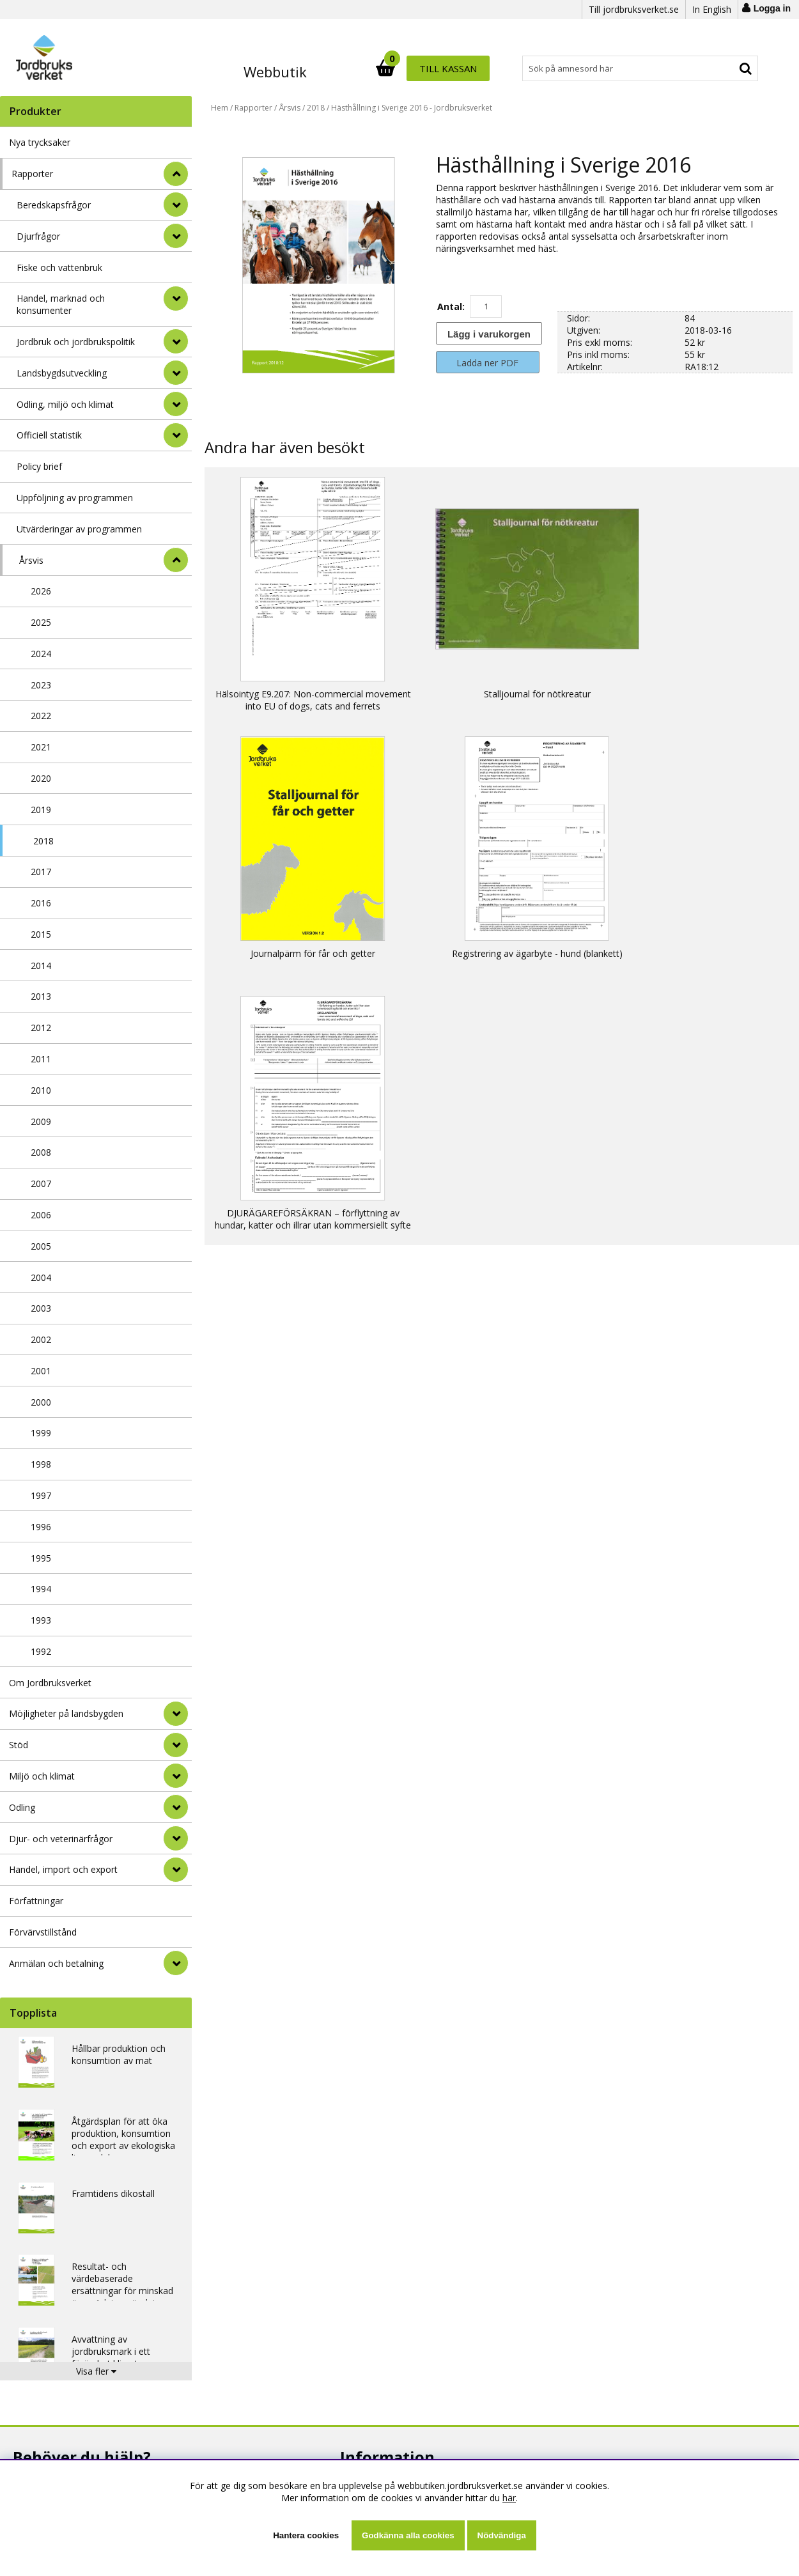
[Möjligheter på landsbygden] (176, 1713)
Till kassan (717, 68)
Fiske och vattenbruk (59, 267)
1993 (41, 1620)
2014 (41, 965)
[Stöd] (176, 1745)
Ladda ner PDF (487, 363)
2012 (41, 1027)
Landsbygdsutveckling (62, 373)
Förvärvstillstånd (43, 1932)
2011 (41, 1059)
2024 (41, 654)
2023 (41, 685)
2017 (41, 871)
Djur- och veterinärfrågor (60, 1839)
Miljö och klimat (42, 1776)
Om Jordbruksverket (50, 1683)
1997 (41, 1495)
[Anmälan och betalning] (176, 1963)
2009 (41, 1121)
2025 (41, 622)
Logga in (772, 8)
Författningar (36, 1901)
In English (711, 9)
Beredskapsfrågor (54, 205)
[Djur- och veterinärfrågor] (176, 1838)
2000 (41, 1402)
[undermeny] (176, 204)
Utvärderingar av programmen (79, 529)
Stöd (18, 1745)
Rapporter (32, 173)
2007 (41, 1183)
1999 (41, 1433)
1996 (41, 1527)
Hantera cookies (306, 2535)
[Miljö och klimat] (176, 1775)
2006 (41, 1215)
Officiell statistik (49, 435)
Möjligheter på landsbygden (66, 1713)
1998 (41, 1464)
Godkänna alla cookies (408, 2535)
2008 (41, 1152)
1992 (41, 1651)
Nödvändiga (501, 2535)
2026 (41, 591)
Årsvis (31, 560)
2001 (41, 1371)
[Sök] (456, 68)
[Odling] (176, 1807)
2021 (41, 747)
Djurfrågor (38, 236)
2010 (41, 1090)
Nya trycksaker (39, 142)
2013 (41, 996)
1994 (41, 1589)
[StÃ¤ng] (176, 174)
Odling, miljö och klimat (65, 404)
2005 (41, 1246)
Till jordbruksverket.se (634, 9)
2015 (41, 934)
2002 (41, 1339)
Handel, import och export (63, 1869)
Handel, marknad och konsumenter (61, 304)
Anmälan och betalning (56, 1963)
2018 (43, 841)
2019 (41, 809)
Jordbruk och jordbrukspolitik (76, 342)
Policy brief (39, 466)
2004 (41, 1277)
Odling (22, 1807)
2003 (41, 1308)
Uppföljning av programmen (75, 498)
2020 (41, 778)
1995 (41, 1558)
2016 (41, 903)
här (509, 2498)
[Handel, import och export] (176, 1869)
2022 (41, 716)
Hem (219, 107)
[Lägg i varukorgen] (487, 333)
